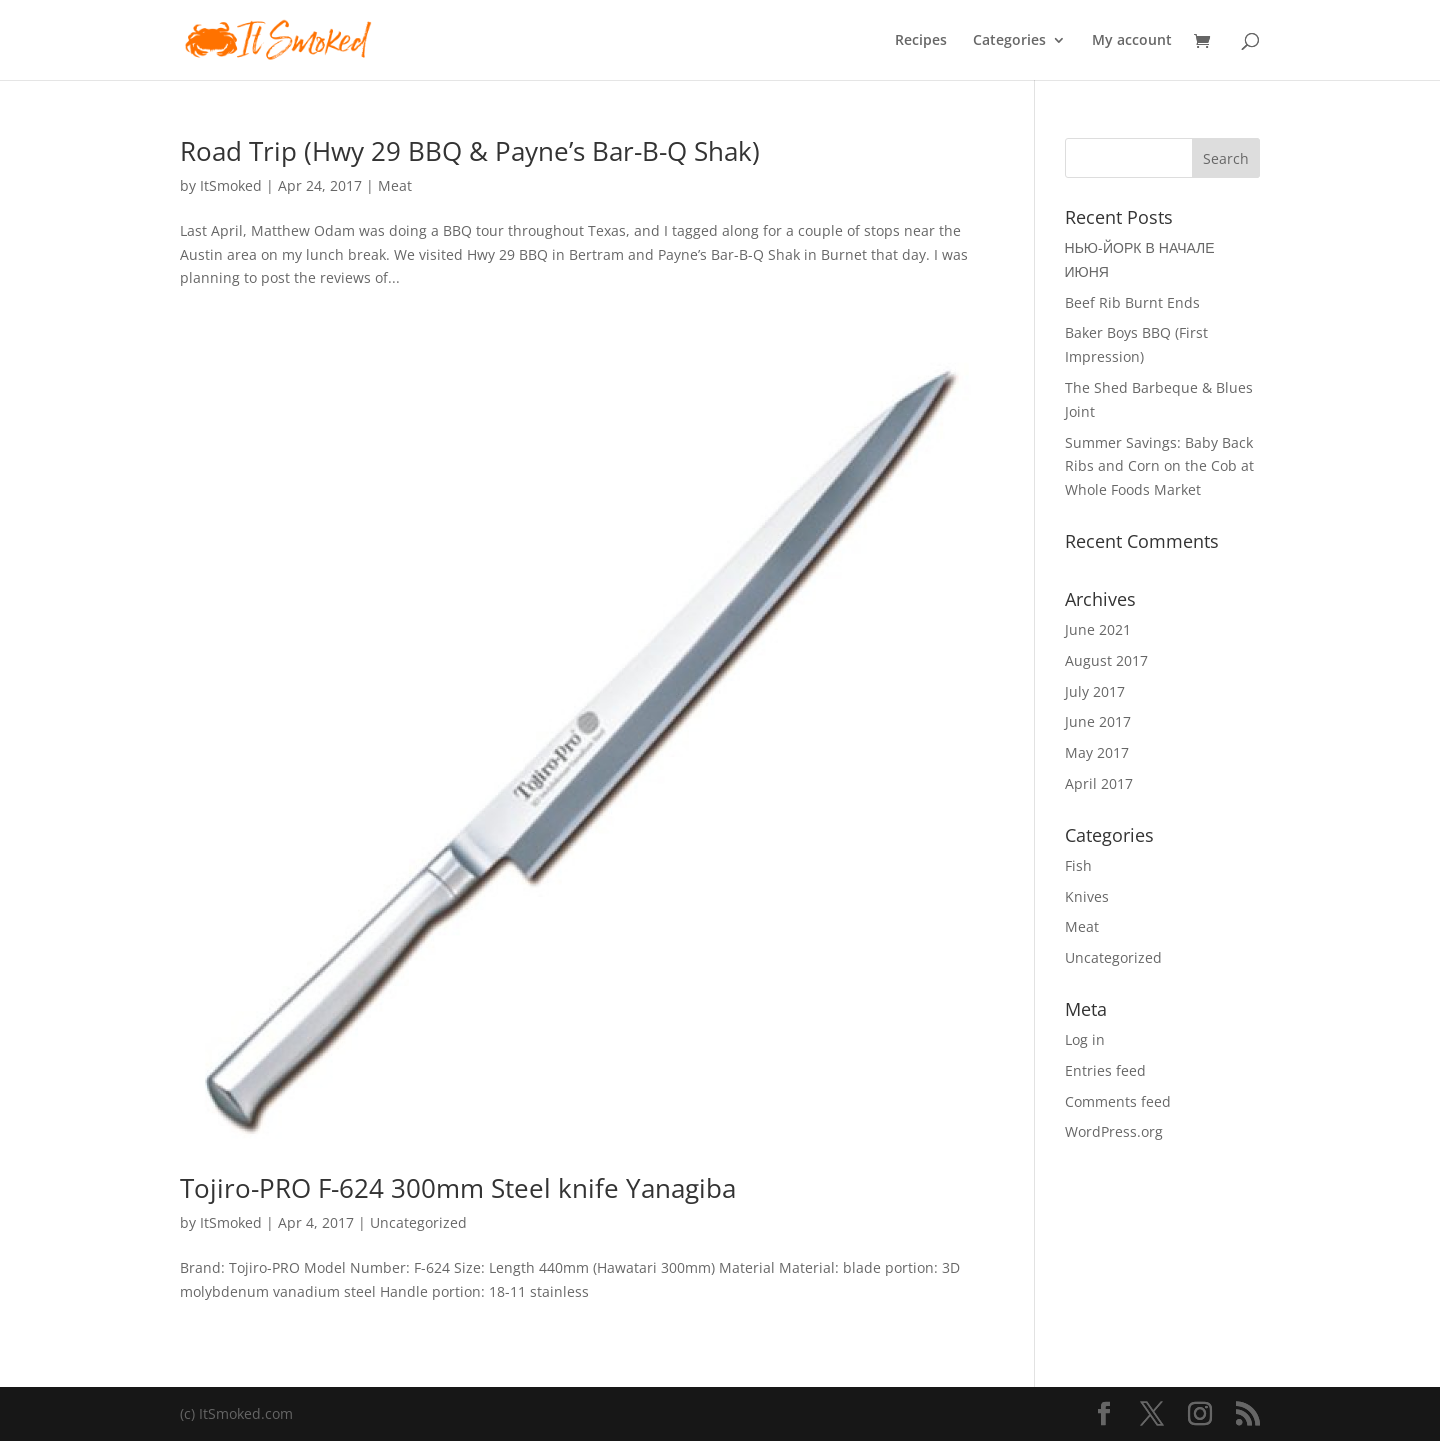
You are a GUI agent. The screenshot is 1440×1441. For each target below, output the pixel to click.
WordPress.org (1114, 1131)
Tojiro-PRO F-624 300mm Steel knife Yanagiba (458, 1188)
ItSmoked (231, 185)
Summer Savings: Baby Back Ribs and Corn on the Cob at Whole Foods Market (1159, 466)
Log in (1085, 1039)
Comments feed (1118, 1101)
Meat (395, 185)
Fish (1078, 865)
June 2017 (1098, 721)
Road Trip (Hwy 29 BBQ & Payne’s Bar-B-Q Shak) (470, 151)
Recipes (921, 41)
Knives (1087, 896)
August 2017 (1106, 660)
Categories (1009, 41)
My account (1132, 41)
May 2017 (1097, 752)
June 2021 (1098, 629)
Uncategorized (418, 1222)
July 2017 (1095, 691)
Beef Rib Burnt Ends (1132, 302)
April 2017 (1099, 783)
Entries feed (1105, 1070)
